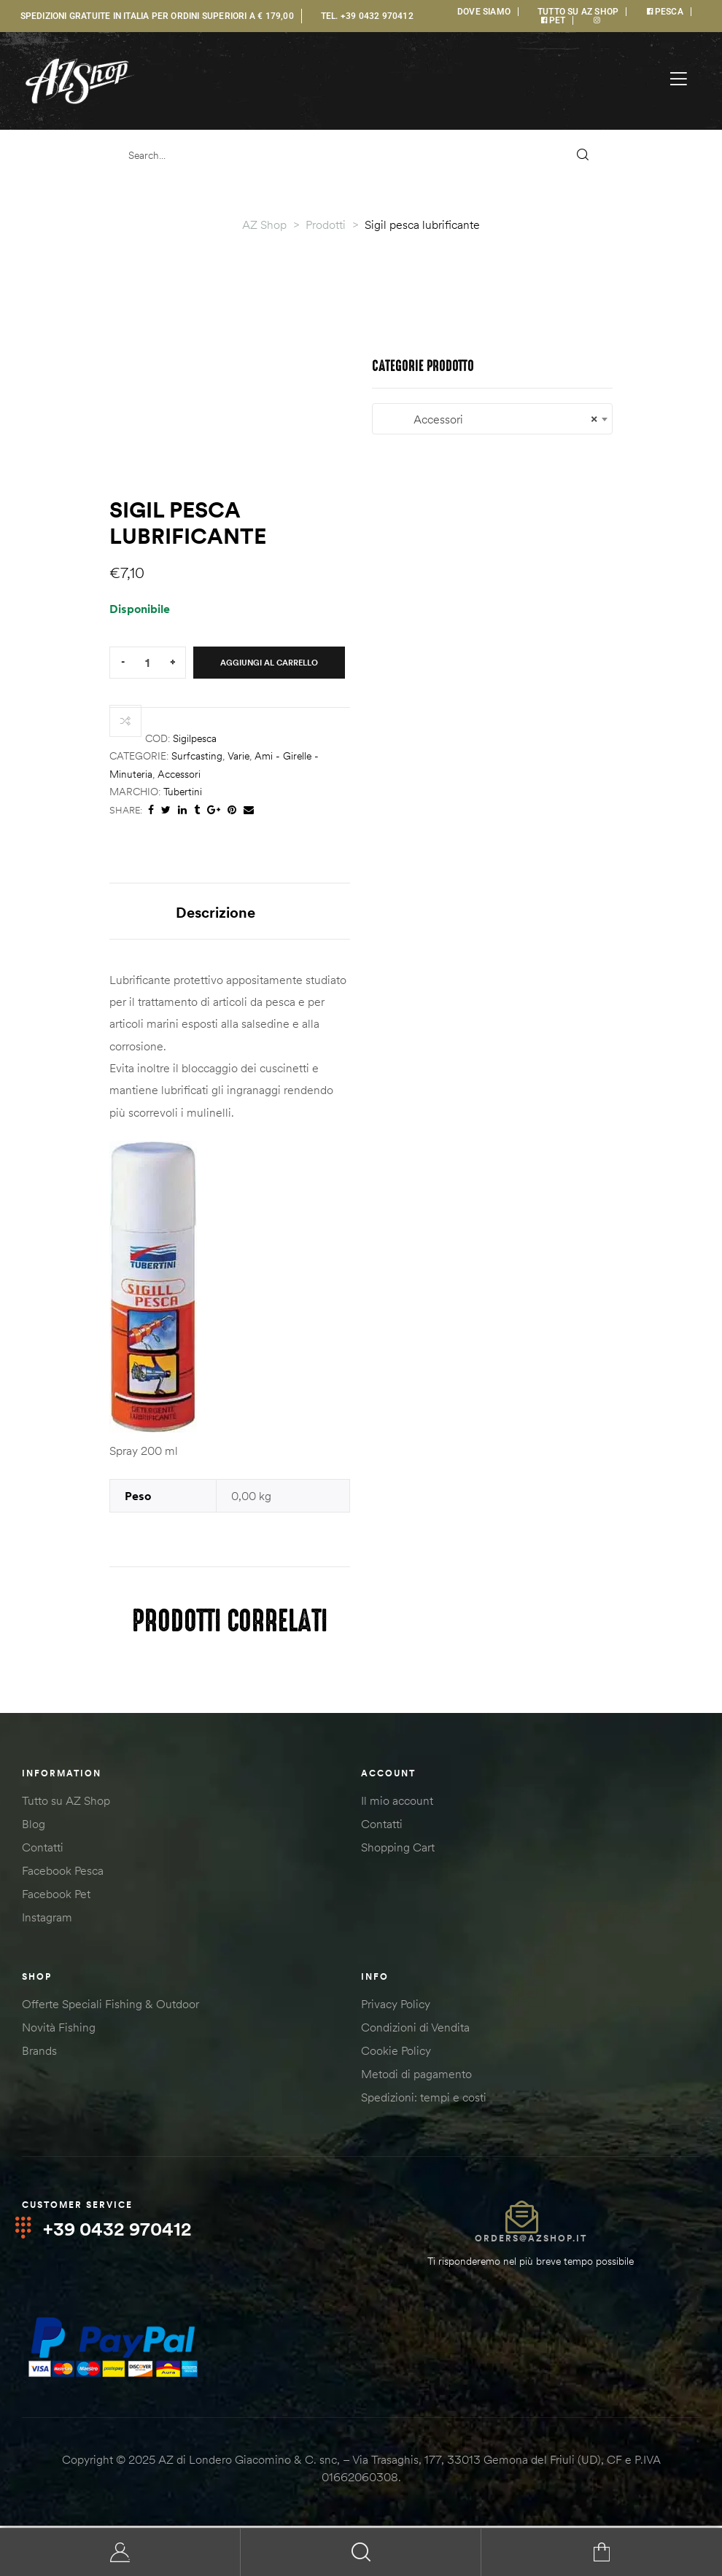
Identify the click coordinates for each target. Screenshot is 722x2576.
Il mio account (397, 1803)
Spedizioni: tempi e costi (423, 2100)
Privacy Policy (395, 2006)
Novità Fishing (59, 2030)
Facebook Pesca (63, 1873)
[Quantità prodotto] (147, 663)
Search (361, 2552)
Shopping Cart (398, 1850)
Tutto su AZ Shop (66, 1803)
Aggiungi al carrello (269, 662)
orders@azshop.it (531, 2241)
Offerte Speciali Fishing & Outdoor (110, 2006)
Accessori (179, 774)
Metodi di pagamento (416, 2076)
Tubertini (182, 791)
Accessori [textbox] (492, 419)
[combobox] (492, 418)
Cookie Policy (396, 2053)
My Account (120, 2552)
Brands (39, 2053)
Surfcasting (196, 755)
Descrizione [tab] (215, 912)
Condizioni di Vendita (415, 2030)
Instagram (47, 1920)
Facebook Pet (56, 1896)
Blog (33, 1826)
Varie (238, 755)
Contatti (42, 1850)
